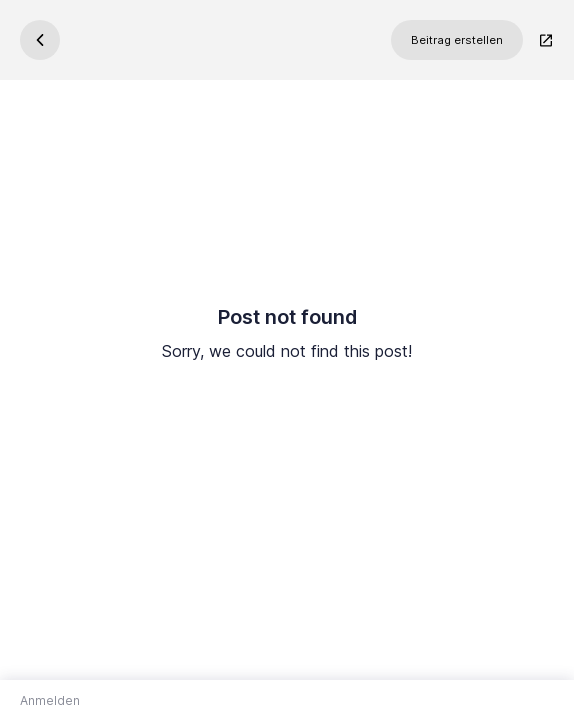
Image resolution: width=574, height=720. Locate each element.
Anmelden (50, 700)
